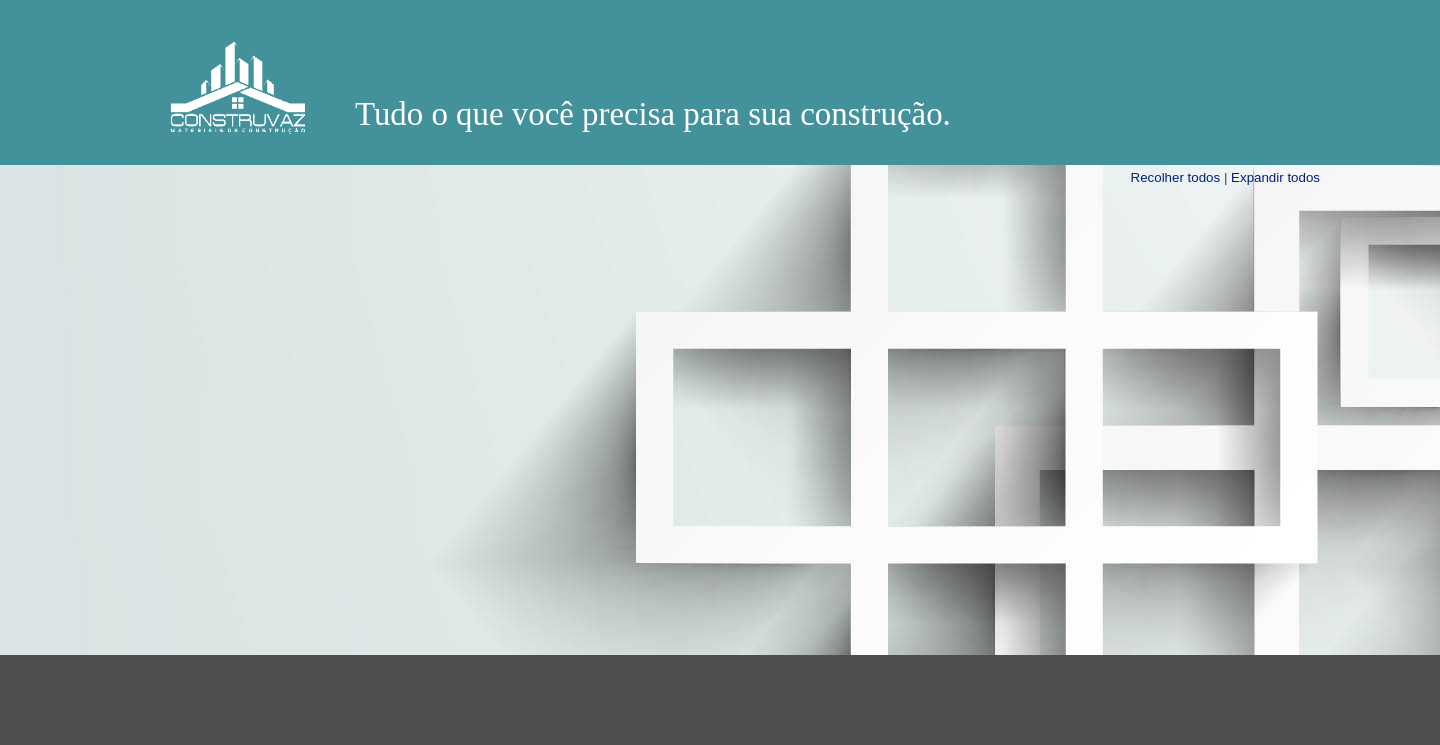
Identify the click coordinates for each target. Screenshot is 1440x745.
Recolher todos (1176, 177)
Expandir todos (1275, 177)
